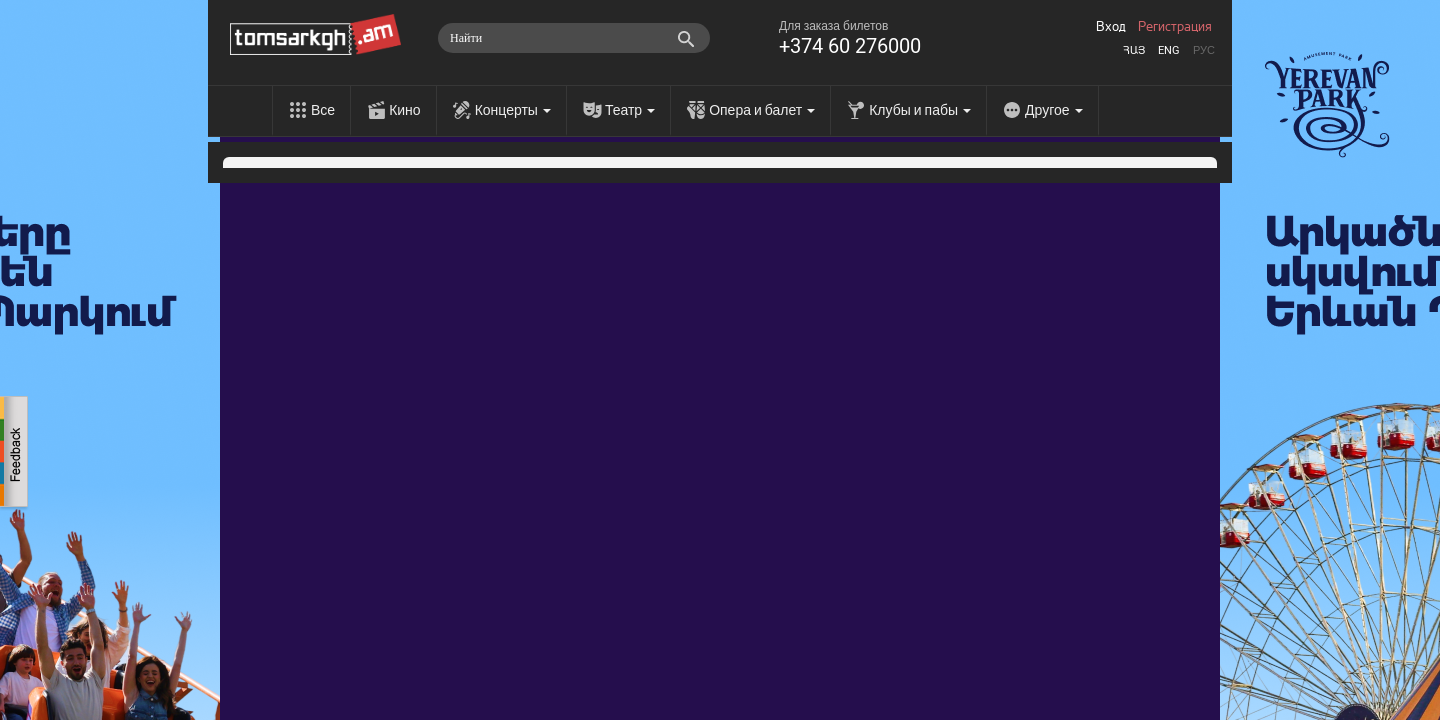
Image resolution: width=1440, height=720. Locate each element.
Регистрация (1175, 27)
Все (323, 110)
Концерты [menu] (513, 110)
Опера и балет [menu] (762, 110)
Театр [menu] (630, 110)
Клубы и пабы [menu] (920, 110)
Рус (1204, 50)
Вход (1111, 27)
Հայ (1134, 50)
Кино (405, 110)
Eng (1169, 50)
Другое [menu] (1053, 110)
